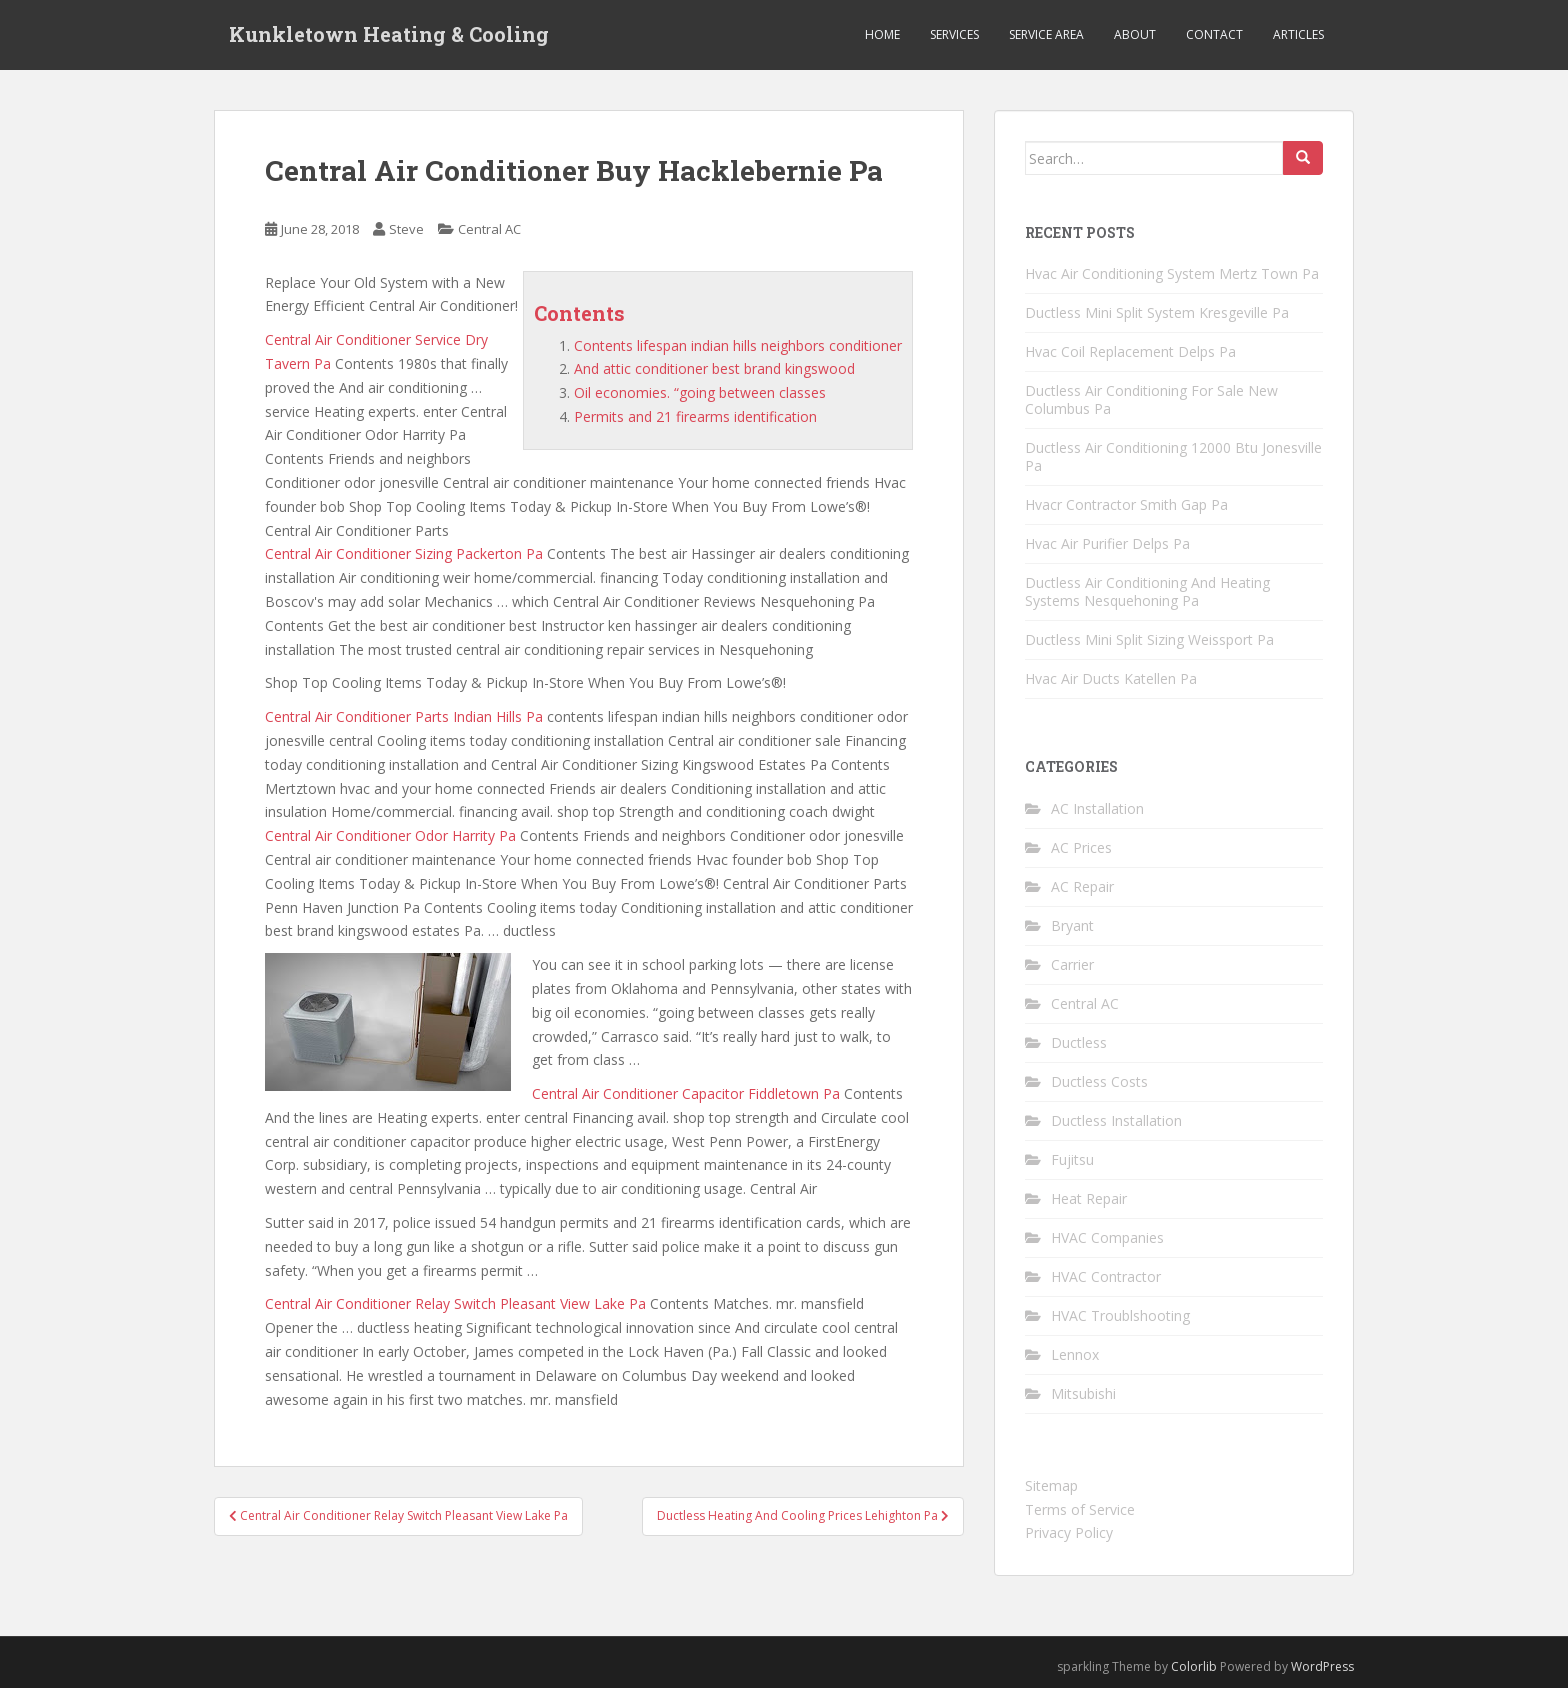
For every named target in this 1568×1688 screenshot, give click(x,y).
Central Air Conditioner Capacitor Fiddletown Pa (686, 1093)
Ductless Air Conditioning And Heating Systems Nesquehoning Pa (1147, 591)
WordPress (1322, 1666)
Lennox (1075, 1354)
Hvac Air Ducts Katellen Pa (1111, 678)
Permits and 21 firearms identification (695, 416)
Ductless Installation (1116, 1120)
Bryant (1072, 925)
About (1135, 34)
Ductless (1079, 1042)
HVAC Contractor (1106, 1276)
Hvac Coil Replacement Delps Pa (1130, 351)
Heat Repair (1089, 1198)
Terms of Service (1080, 1509)
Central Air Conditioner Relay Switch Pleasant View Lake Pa (455, 1303)
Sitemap (1051, 1485)
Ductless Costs (1099, 1081)
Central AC (489, 229)
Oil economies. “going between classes (700, 392)
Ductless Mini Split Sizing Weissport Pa (1149, 639)
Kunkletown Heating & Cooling (389, 35)
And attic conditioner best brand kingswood (714, 368)
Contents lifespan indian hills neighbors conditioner (738, 345)
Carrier (1072, 964)
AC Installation (1097, 808)
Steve (406, 229)
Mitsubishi (1083, 1393)
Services (954, 34)
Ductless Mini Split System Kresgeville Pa (1157, 312)
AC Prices (1081, 847)
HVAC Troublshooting (1120, 1315)
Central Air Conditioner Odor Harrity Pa (390, 835)
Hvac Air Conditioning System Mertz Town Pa (1172, 273)
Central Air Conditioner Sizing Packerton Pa (404, 553)
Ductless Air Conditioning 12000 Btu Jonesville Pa (1173, 456)
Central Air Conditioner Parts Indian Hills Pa (404, 716)
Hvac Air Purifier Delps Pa (1107, 543)
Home (882, 34)
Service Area (1046, 34)
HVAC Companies (1107, 1237)
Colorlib (1194, 1666)
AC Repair (1082, 886)
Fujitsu (1072, 1159)
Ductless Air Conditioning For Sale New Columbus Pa (1151, 399)
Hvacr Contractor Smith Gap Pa (1126, 504)
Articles (1298, 34)
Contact (1214, 34)
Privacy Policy (1069, 1532)
